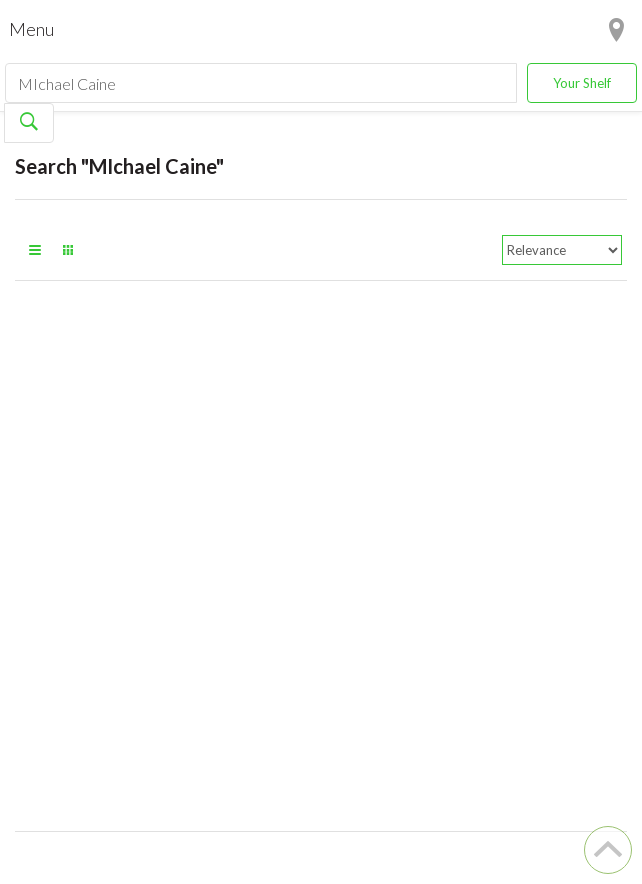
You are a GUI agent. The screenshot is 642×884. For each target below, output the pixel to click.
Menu (31, 29)
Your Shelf (582, 83)
